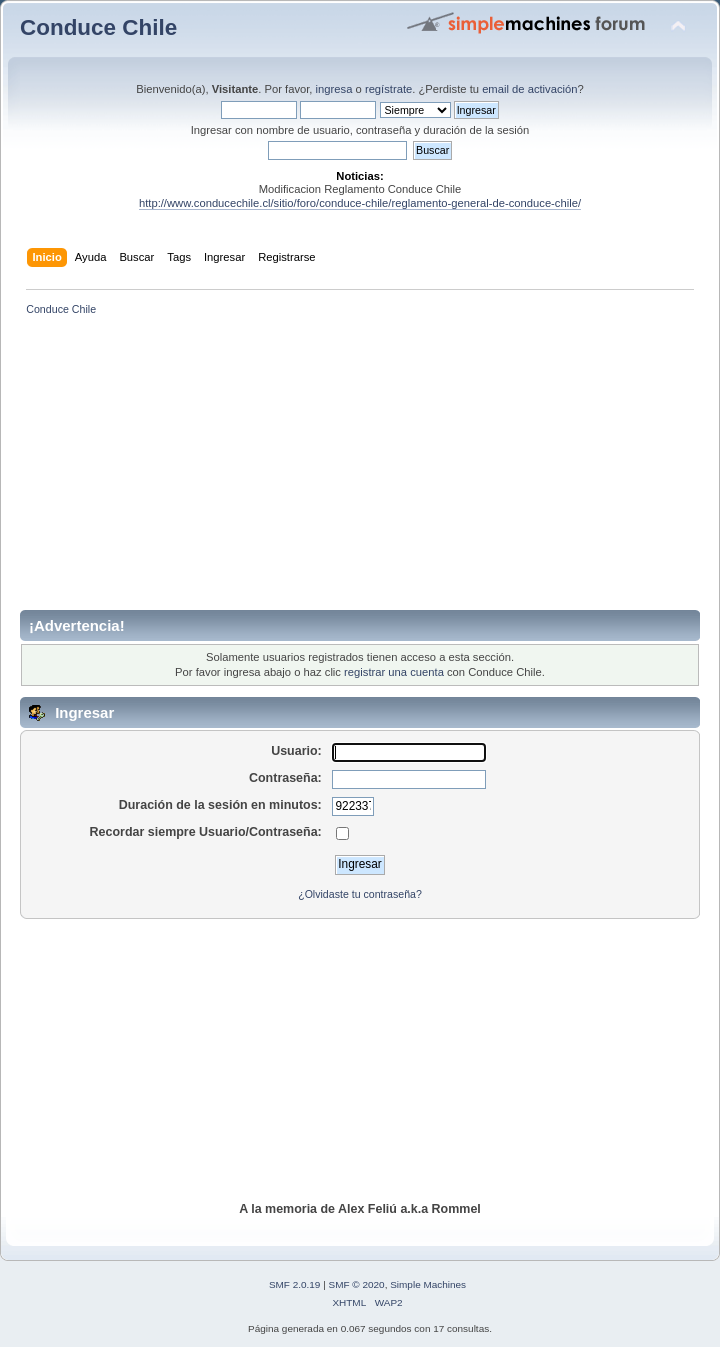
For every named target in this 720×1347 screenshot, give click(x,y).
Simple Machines (428, 1284)
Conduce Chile (98, 27)
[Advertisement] (370, 470)
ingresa (334, 89)
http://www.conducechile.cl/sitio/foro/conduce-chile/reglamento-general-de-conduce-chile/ (360, 203)
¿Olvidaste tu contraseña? (360, 894)
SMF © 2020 (357, 1284)
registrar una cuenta (394, 672)
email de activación (529, 89)
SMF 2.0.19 (295, 1284)
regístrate (388, 89)
